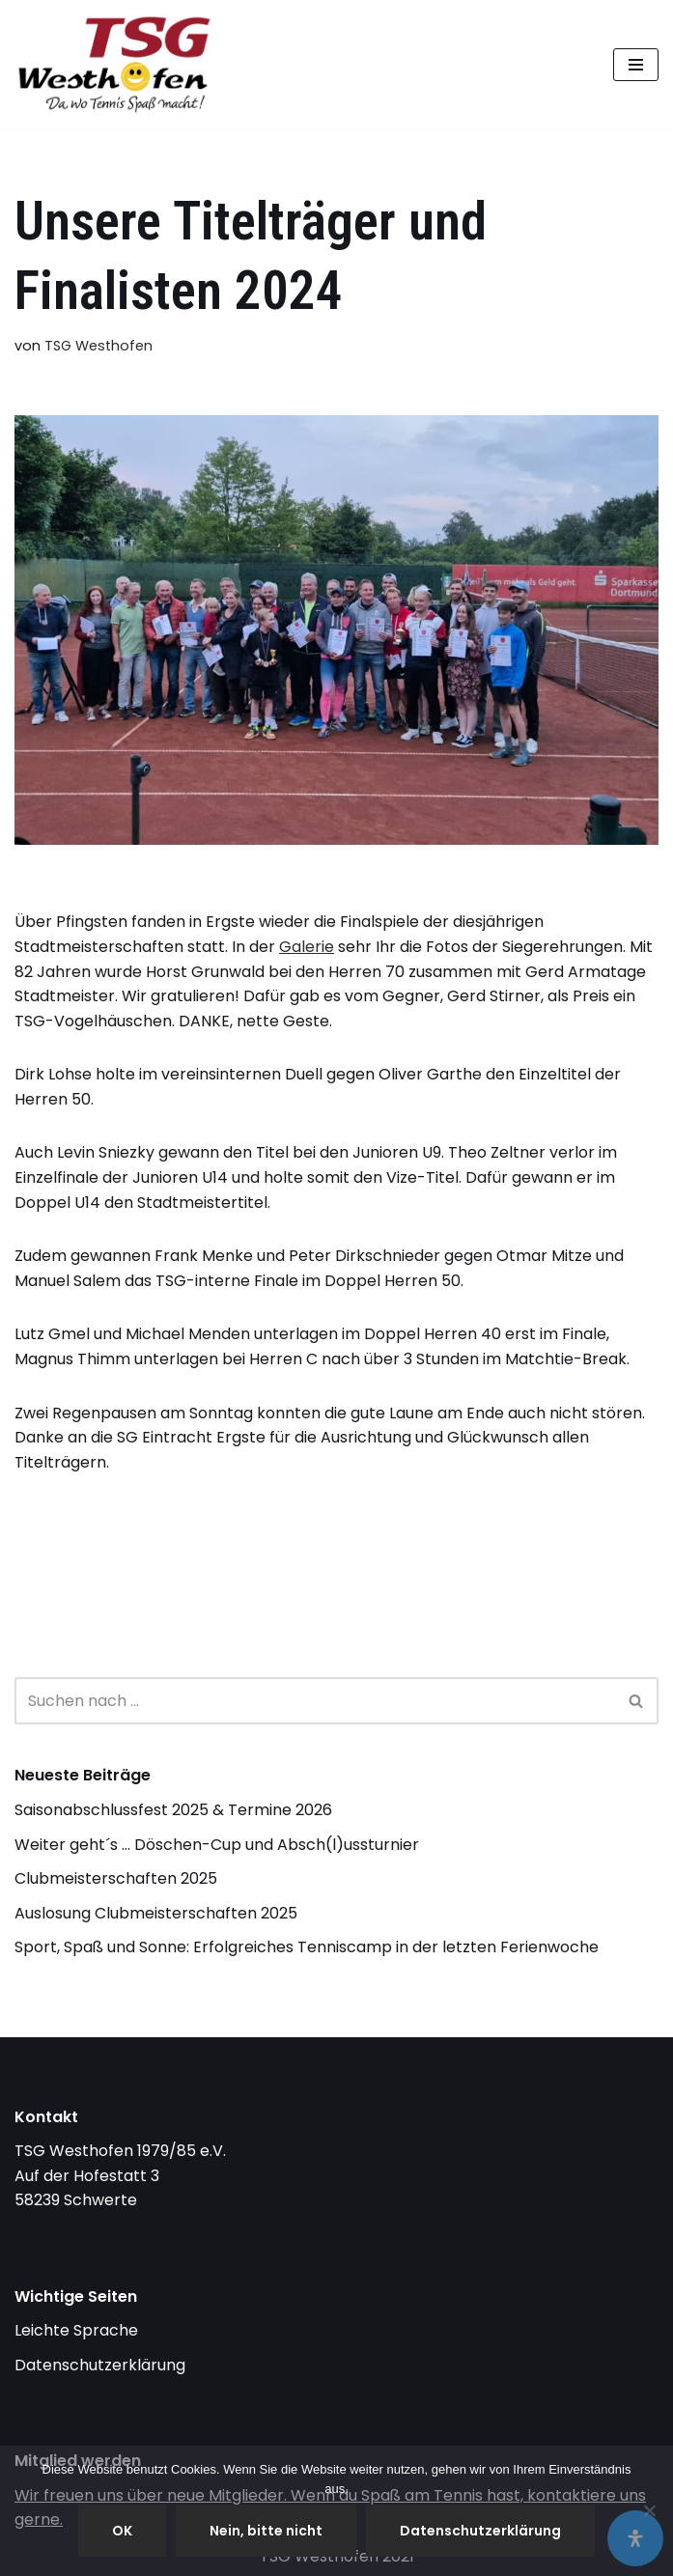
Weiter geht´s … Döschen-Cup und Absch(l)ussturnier (216, 1845)
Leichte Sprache (76, 2330)
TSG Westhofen (98, 345)
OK (122, 2530)
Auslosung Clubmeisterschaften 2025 (155, 1913)
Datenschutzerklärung (99, 2365)
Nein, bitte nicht (266, 2530)
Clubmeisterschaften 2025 (115, 1878)
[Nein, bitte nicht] (649, 2510)
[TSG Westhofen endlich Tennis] (118, 65)
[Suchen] (314, 1700)
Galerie (306, 947)
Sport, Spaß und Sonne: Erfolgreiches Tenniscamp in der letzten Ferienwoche (306, 1947)
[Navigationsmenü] (636, 64)
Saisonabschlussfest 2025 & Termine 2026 (173, 1810)
